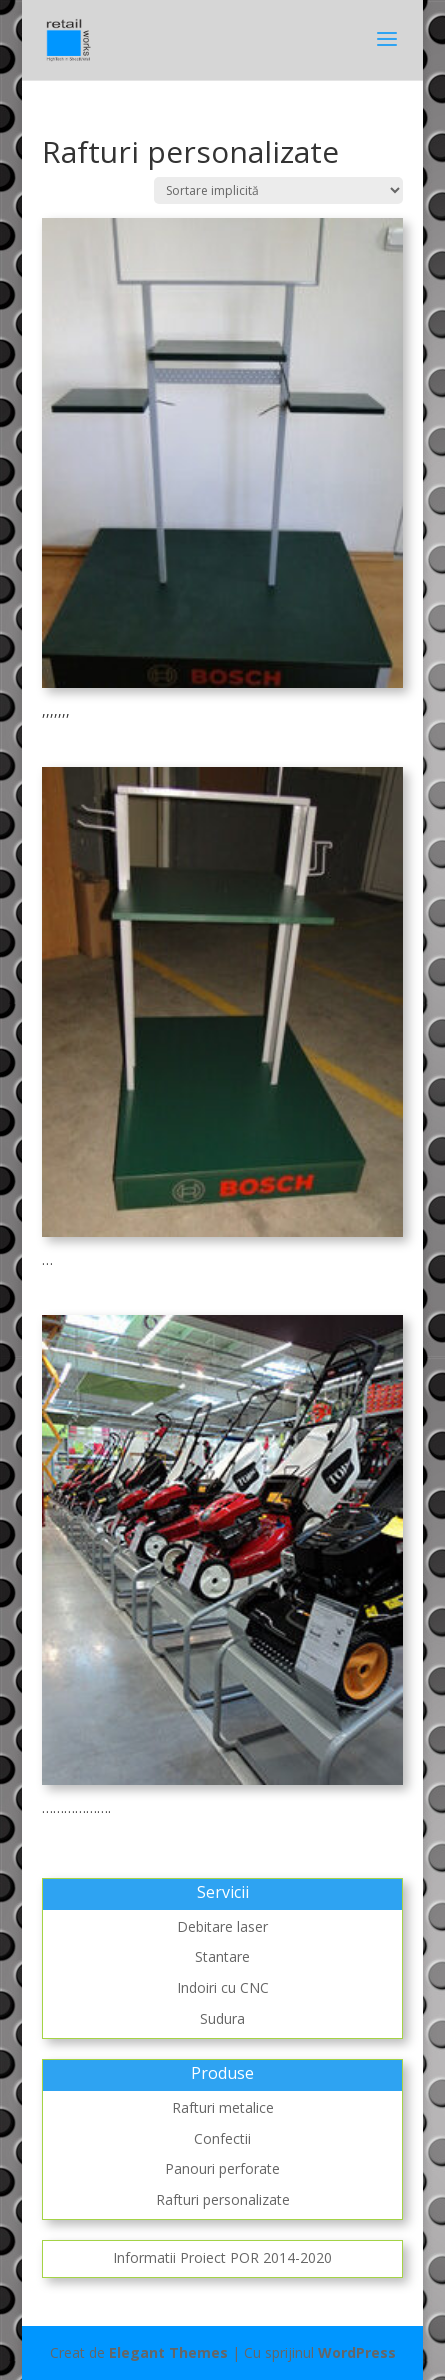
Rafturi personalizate (223, 2199)
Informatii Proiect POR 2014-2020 (222, 2257)
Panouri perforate (222, 2168)
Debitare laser (222, 1926)
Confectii (222, 2138)
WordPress (357, 2352)
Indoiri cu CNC (223, 1987)
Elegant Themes (168, 2352)
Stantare (222, 1956)
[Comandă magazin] (278, 190)
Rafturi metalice (223, 2107)
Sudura (222, 2018)
